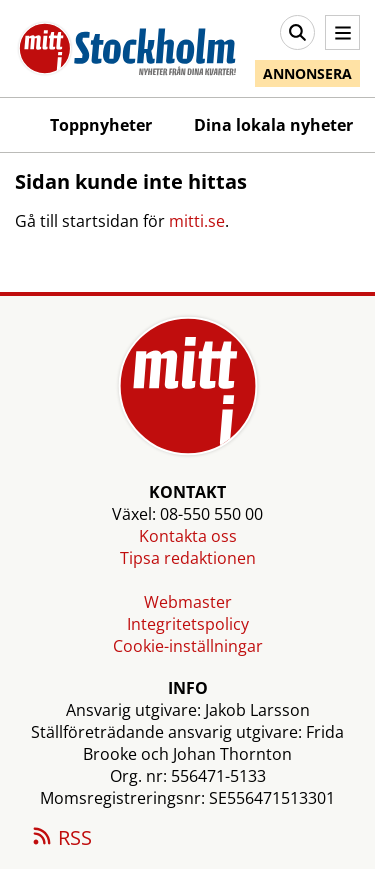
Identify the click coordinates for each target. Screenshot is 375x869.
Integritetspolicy (188, 624)
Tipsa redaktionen (188, 558)
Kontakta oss (188, 536)
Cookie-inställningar (188, 646)
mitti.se (197, 221)
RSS (61, 839)
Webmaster (188, 602)
